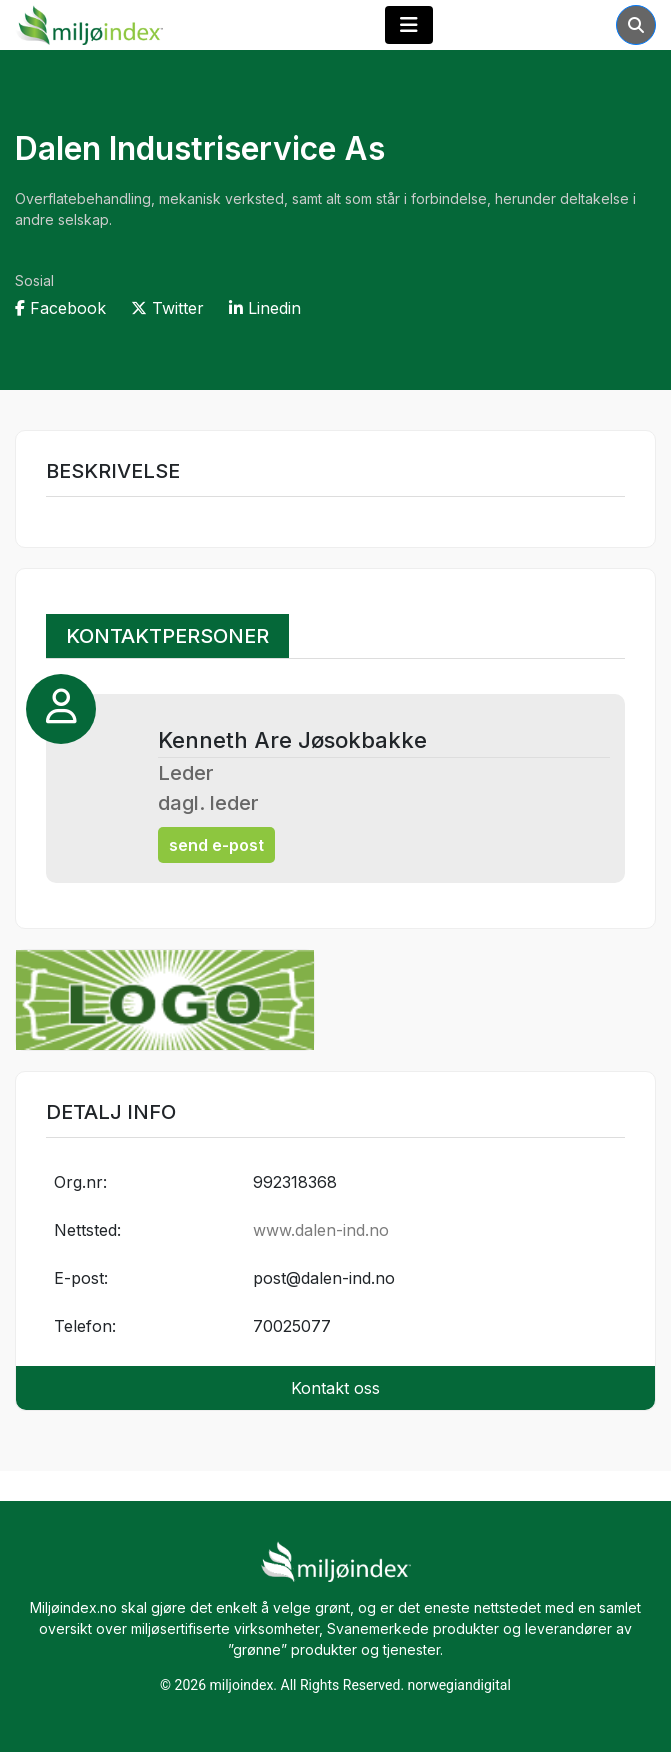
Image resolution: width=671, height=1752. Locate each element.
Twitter (167, 308)
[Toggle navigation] (409, 25)
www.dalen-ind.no (321, 1230)
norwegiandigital (459, 1685)
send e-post (216, 845)
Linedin (265, 308)
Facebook (60, 308)
